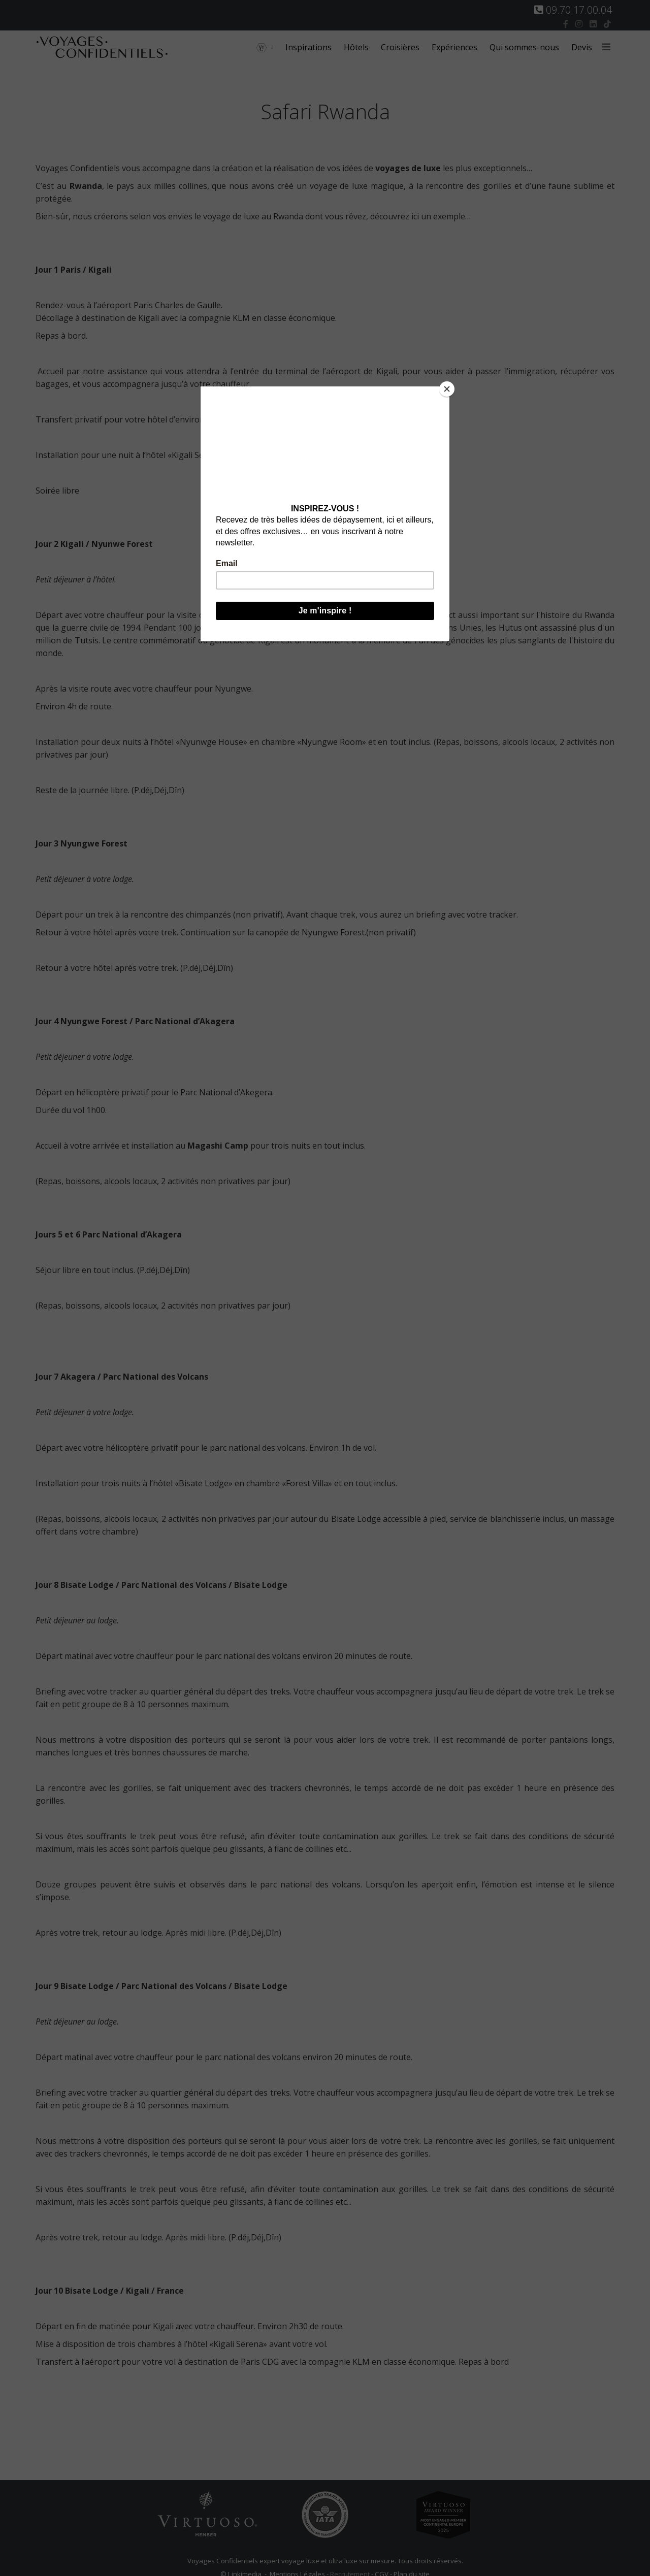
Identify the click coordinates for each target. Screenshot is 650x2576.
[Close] (446, 389)
